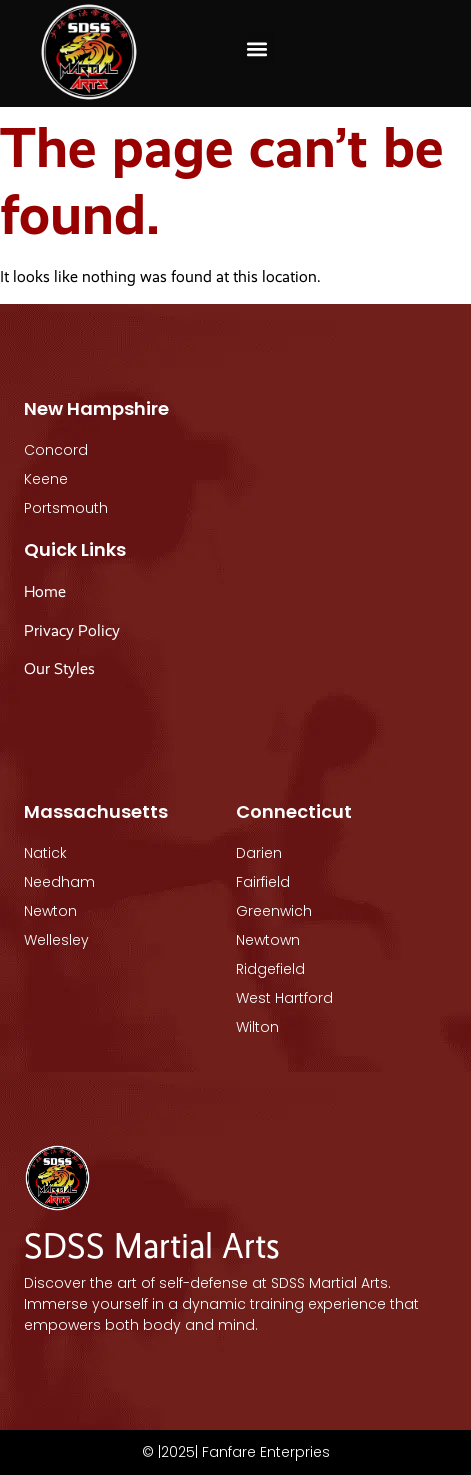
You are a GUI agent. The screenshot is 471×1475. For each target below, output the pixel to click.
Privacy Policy (72, 630)
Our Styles (61, 668)
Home (45, 591)
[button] (257, 48)
